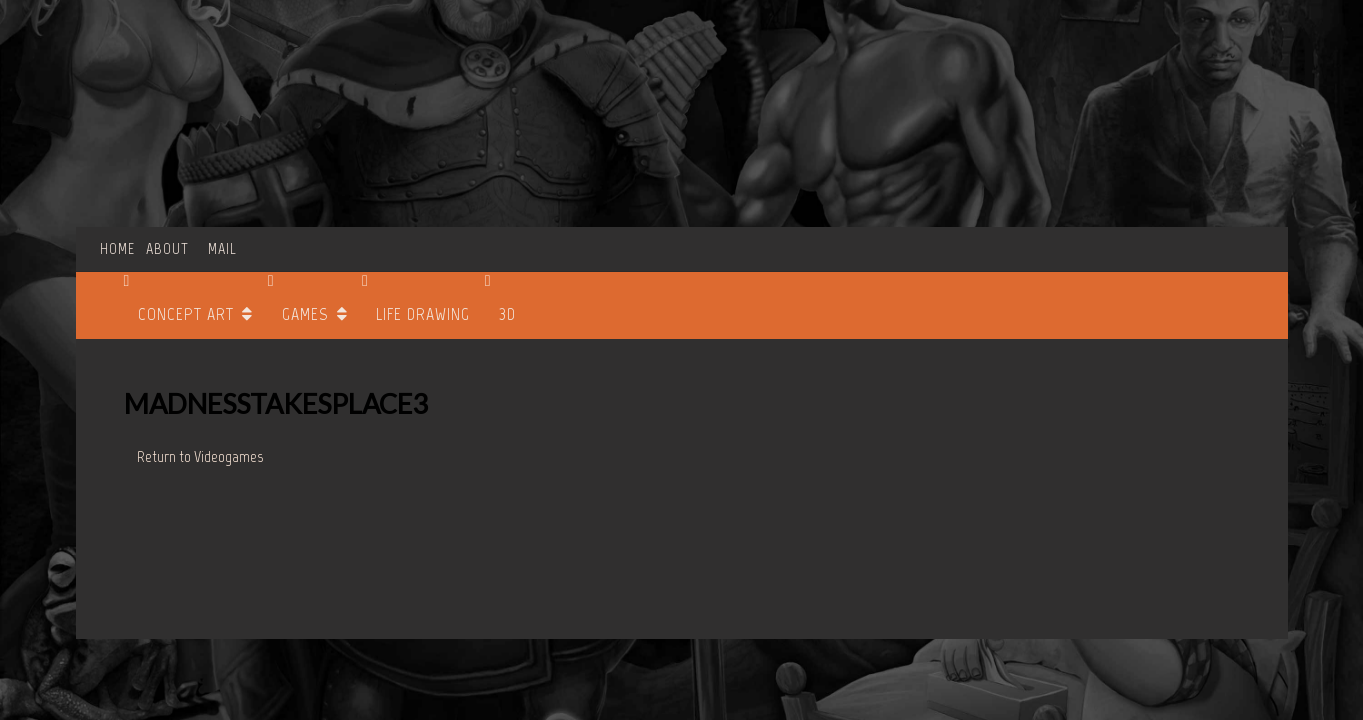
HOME (117, 248)
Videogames (228, 456)
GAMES (305, 314)
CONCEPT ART (186, 314)
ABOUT (167, 248)
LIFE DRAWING (423, 314)
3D (507, 314)
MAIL (222, 248)
